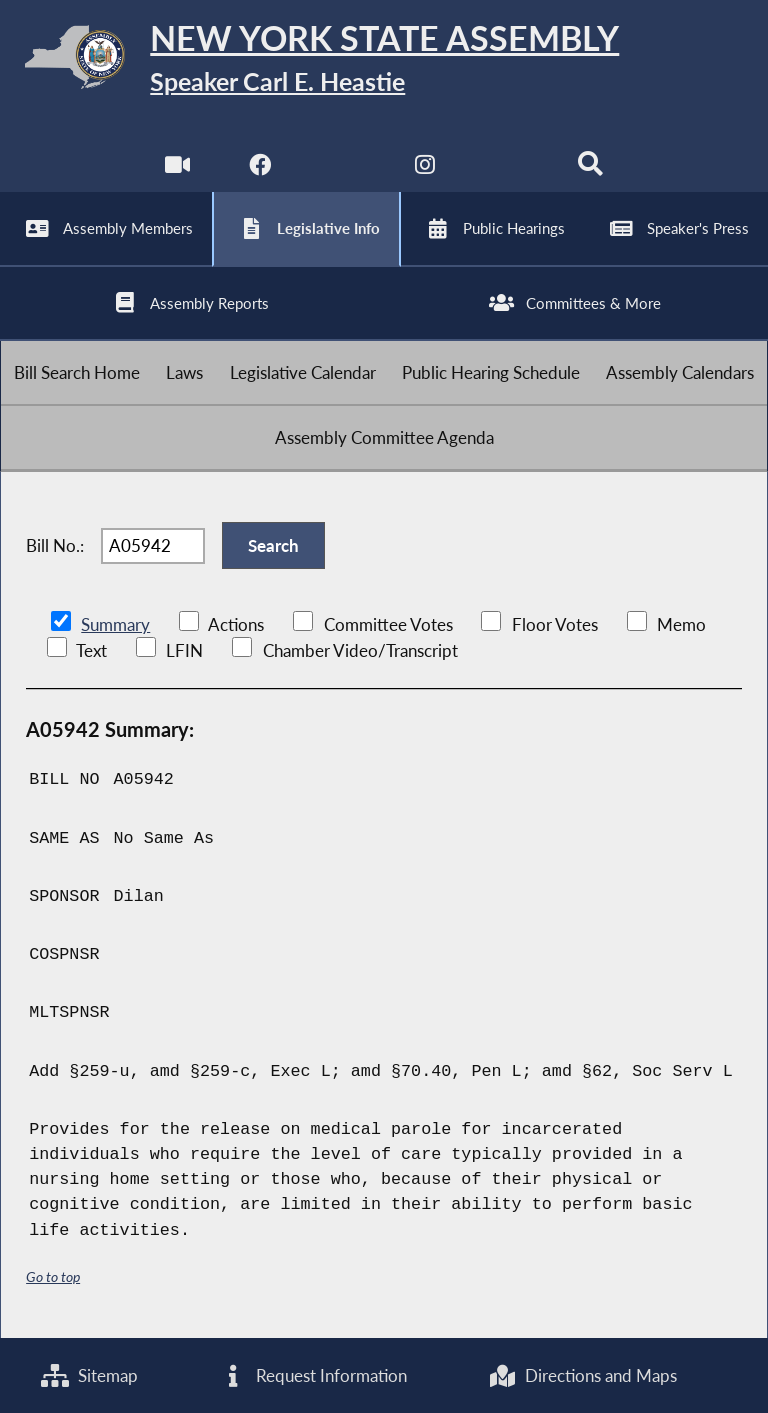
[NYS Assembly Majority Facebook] (259, 169)
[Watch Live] (177, 169)
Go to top (53, 1276)
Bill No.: (55, 545)
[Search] (590, 169)
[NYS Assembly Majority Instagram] (425, 169)
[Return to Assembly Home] (384, 60)
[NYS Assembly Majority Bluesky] (508, 169)
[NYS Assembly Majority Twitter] (342, 169)
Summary (115, 624)
